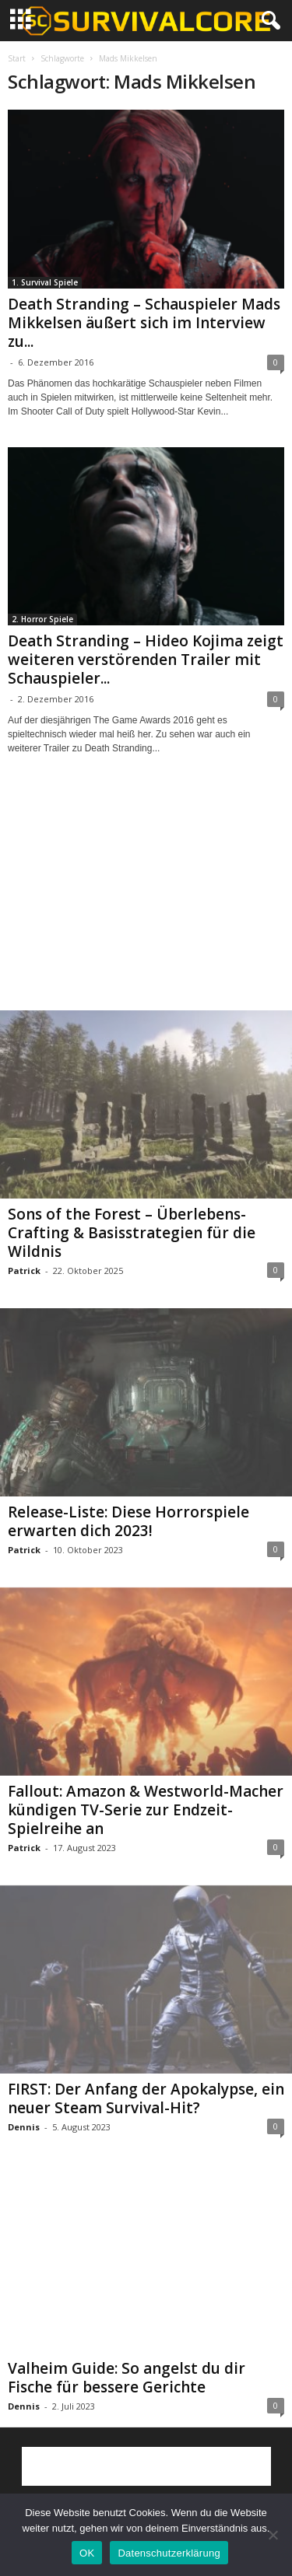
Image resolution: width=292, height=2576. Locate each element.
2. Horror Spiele (42, 619)
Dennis (24, 2127)
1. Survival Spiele (45, 282)
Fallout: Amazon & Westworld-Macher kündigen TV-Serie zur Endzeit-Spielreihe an (145, 1810)
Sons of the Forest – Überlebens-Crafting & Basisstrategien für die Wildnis (131, 1233)
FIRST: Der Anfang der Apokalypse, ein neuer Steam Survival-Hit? (146, 2098)
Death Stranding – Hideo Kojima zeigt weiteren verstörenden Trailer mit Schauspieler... (145, 659)
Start (17, 58)
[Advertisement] (146, 897)
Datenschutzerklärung (169, 2553)
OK (86, 2553)
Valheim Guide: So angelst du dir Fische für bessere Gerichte (126, 2377)
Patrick (24, 1270)
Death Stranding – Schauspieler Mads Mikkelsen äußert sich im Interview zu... (144, 323)
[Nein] (272, 2535)
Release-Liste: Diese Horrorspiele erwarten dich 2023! (128, 1521)
